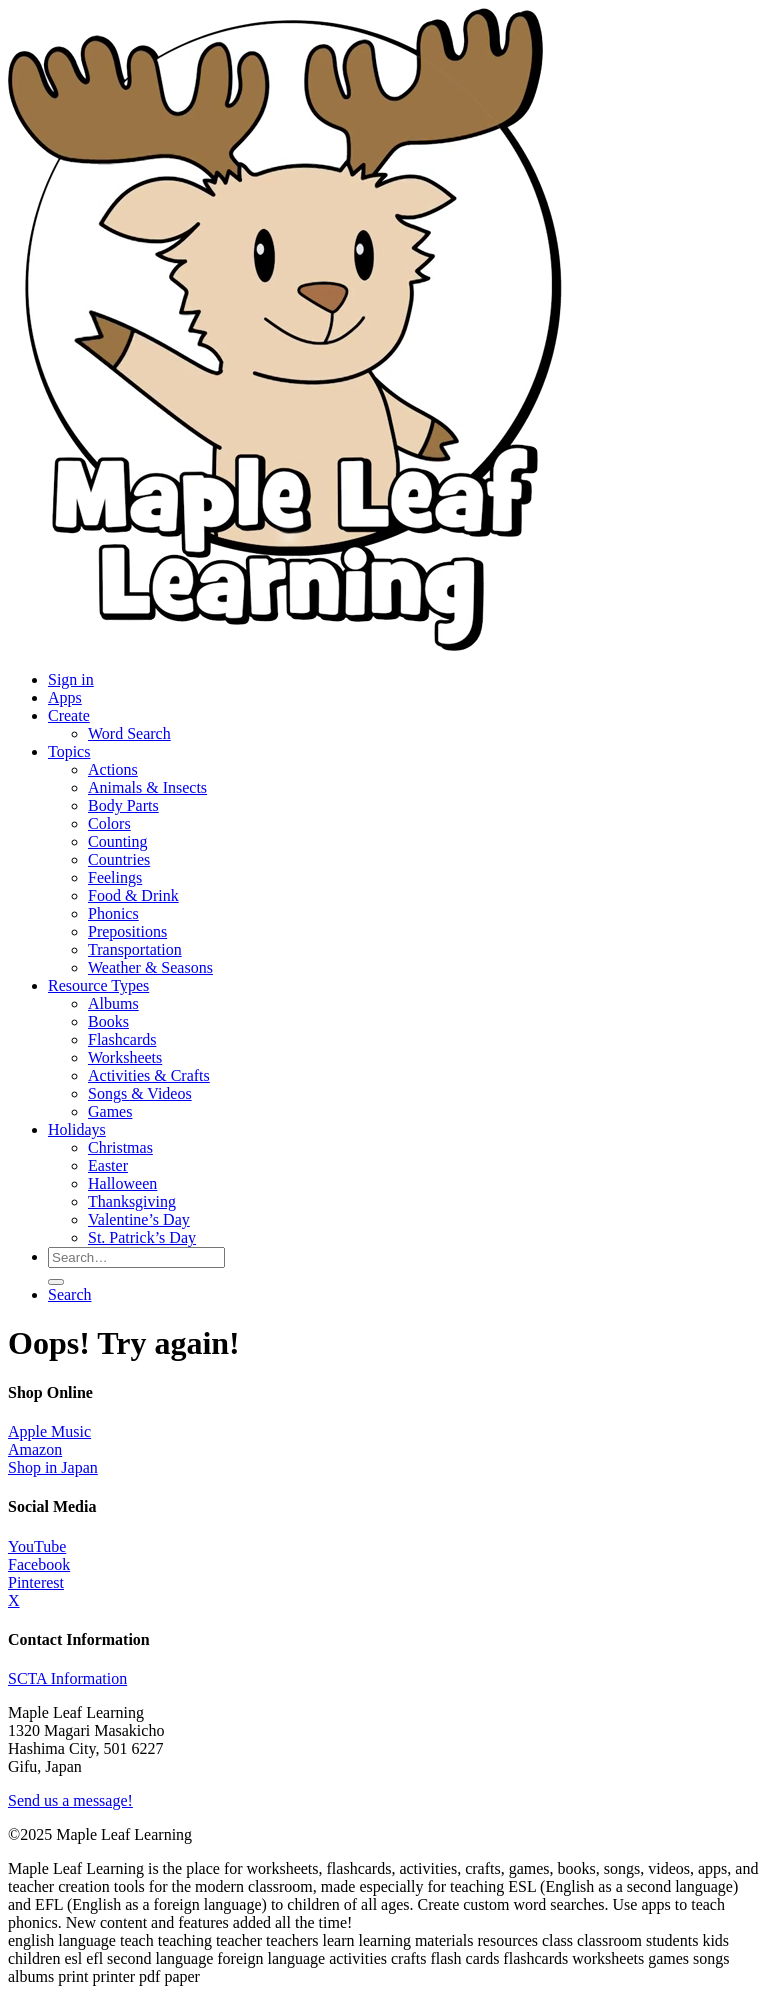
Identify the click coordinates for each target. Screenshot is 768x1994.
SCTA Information (67, 1678)
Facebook (39, 1564)
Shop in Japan (53, 1467)
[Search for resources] (136, 1257)
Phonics (113, 913)
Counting (118, 841)
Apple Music (49, 1431)
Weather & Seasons (150, 967)
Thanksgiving (132, 1201)
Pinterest (36, 1582)
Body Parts (123, 805)
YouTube (37, 1546)
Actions (113, 769)
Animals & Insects (147, 787)
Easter (108, 1165)
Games (110, 1111)
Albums (113, 1003)
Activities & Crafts (149, 1075)
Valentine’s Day (139, 1219)
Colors (109, 823)
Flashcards (122, 1039)
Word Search (129, 733)
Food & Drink (133, 895)
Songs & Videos (140, 1093)
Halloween (122, 1183)
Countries (119, 859)
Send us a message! (70, 1800)
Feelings (115, 877)
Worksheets (125, 1057)
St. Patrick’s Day (142, 1237)
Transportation (135, 949)
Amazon (35, 1449)
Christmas (120, 1147)
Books (108, 1021)
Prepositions (127, 931)
